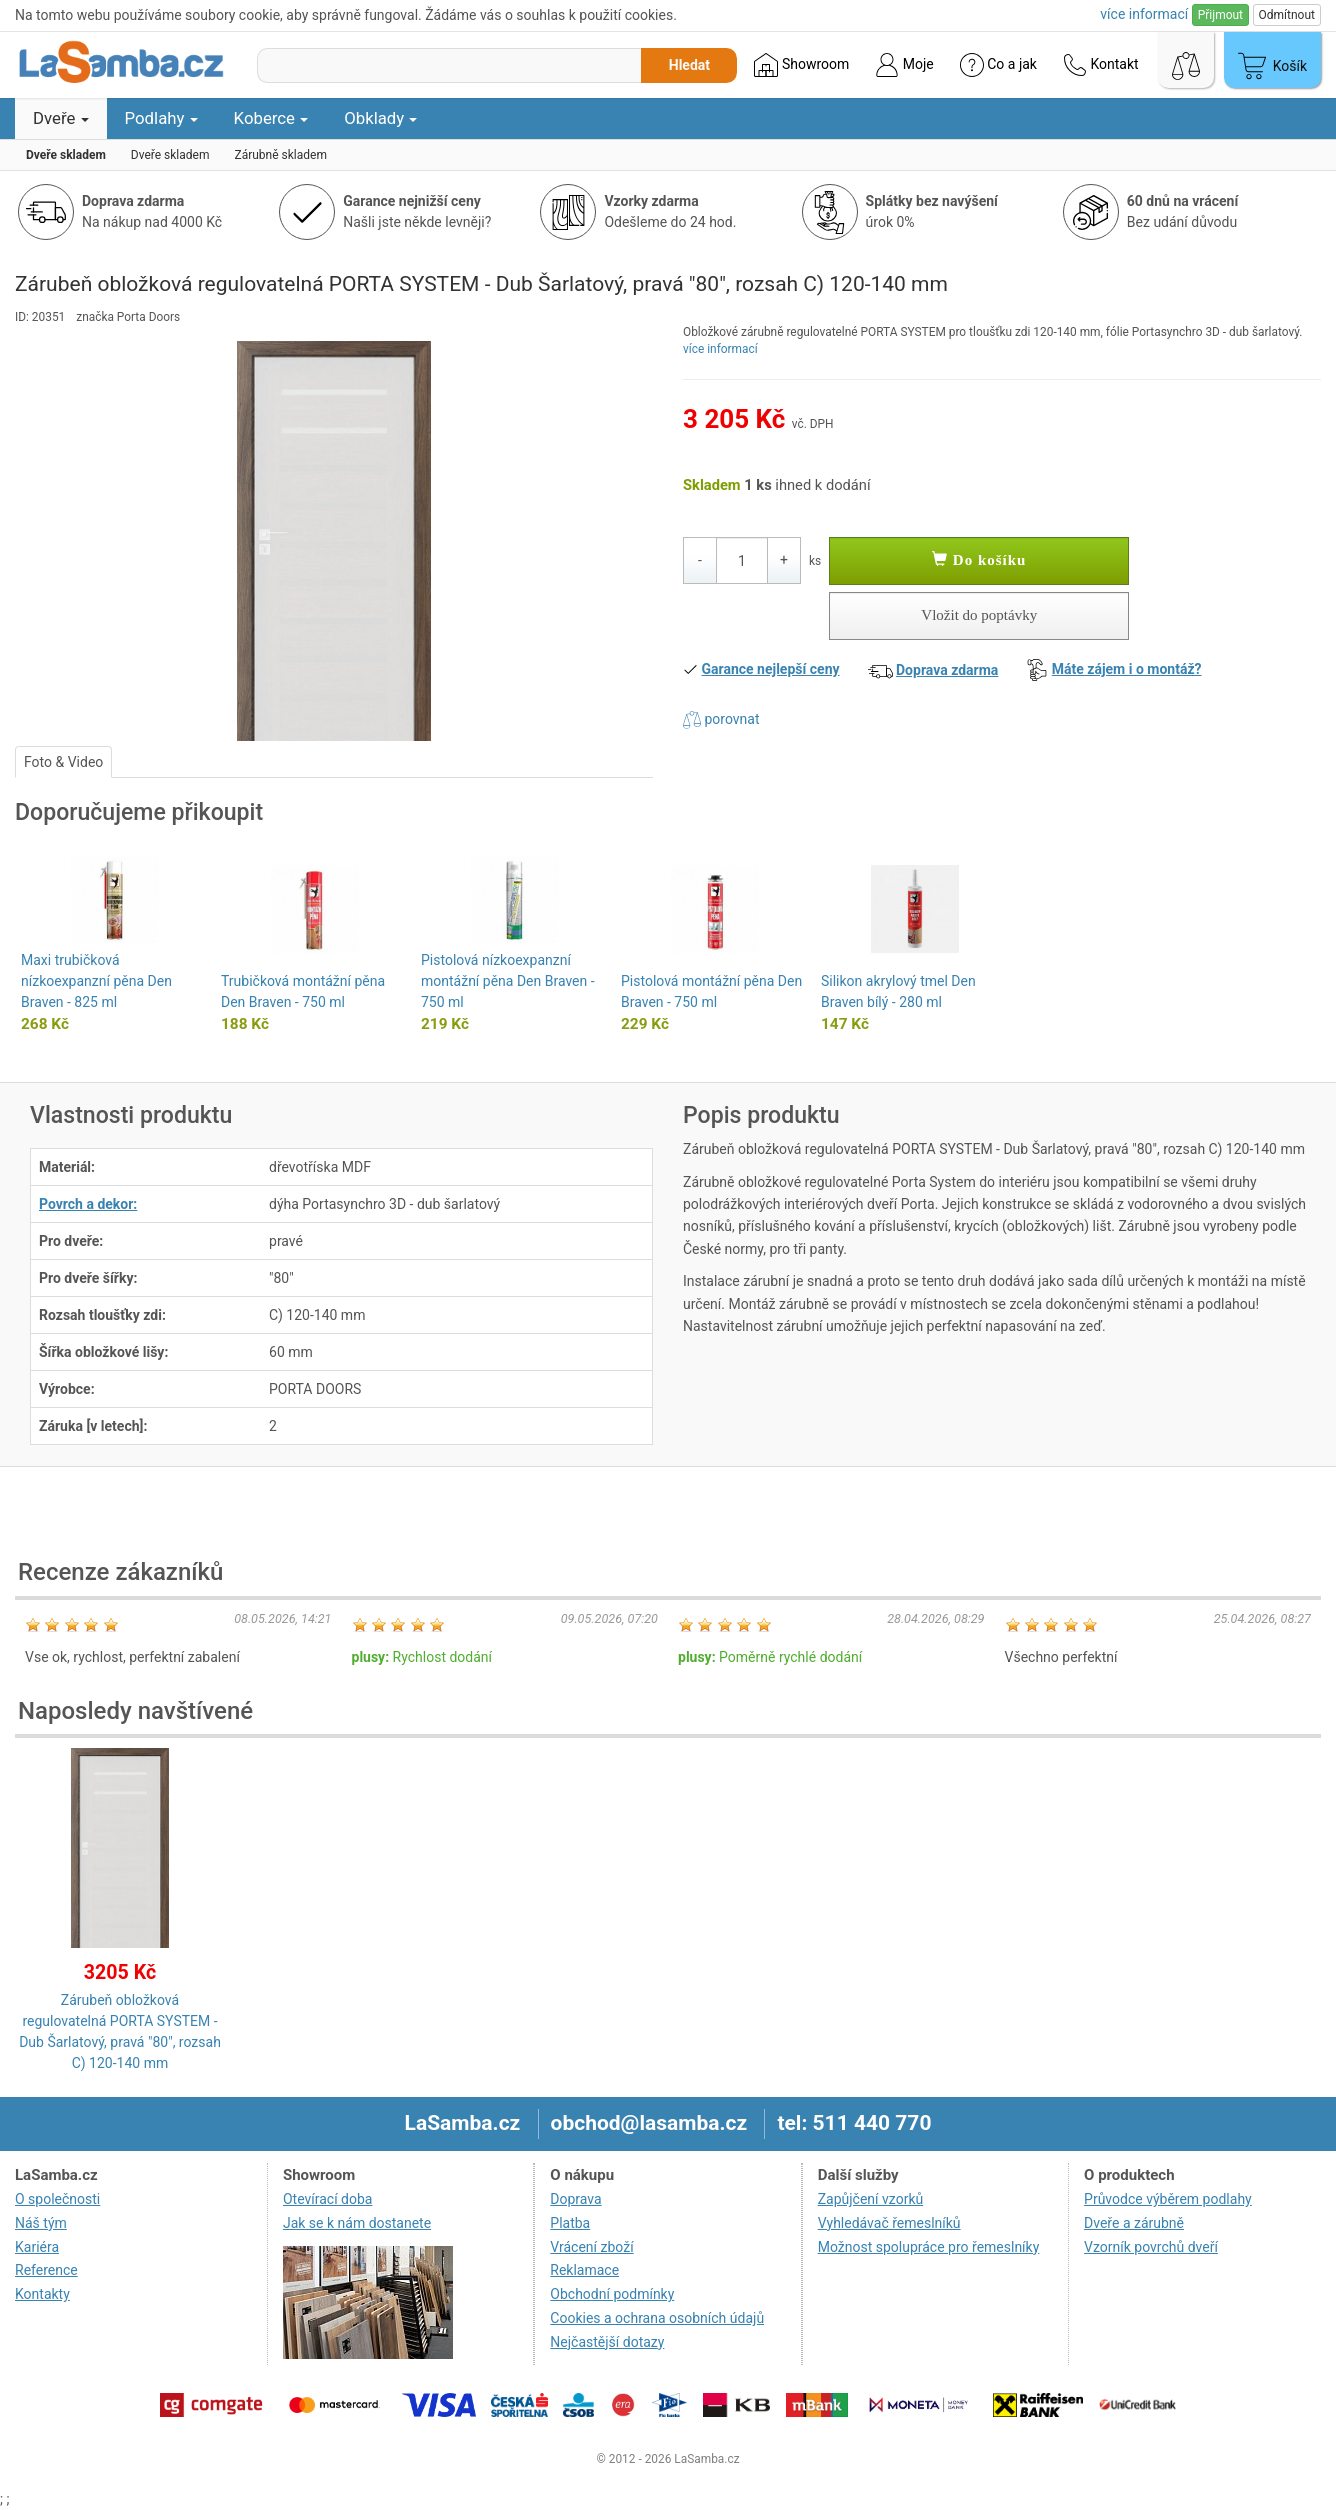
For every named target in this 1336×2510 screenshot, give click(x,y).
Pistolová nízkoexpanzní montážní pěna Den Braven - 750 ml (508, 981)
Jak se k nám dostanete (357, 2223)
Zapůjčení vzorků (871, 2199)
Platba (570, 2223)
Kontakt (1101, 65)
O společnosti (57, 2199)
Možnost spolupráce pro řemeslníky (929, 2247)
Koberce (271, 118)
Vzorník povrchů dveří (1151, 2247)
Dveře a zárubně (1134, 2223)
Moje (904, 65)
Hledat (689, 65)
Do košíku (979, 560)
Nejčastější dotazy (607, 2342)
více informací (720, 349)
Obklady (380, 118)
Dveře (61, 118)
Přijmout (1220, 15)
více (1144, 14)
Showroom (801, 65)
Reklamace (584, 2270)
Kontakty (42, 2294)
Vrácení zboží (591, 2247)
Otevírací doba (328, 2199)
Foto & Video (63, 762)
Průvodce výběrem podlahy (1168, 2199)
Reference (46, 2270)
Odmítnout (1287, 15)
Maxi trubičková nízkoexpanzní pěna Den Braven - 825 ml (96, 981)
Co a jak (998, 65)
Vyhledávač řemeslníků (889, 2223)
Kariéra (37, 2247)
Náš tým (41, 2223)
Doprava (575, 2199)
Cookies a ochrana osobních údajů (657, 2318)
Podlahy (161, 118)
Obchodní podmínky (612, 2294)
